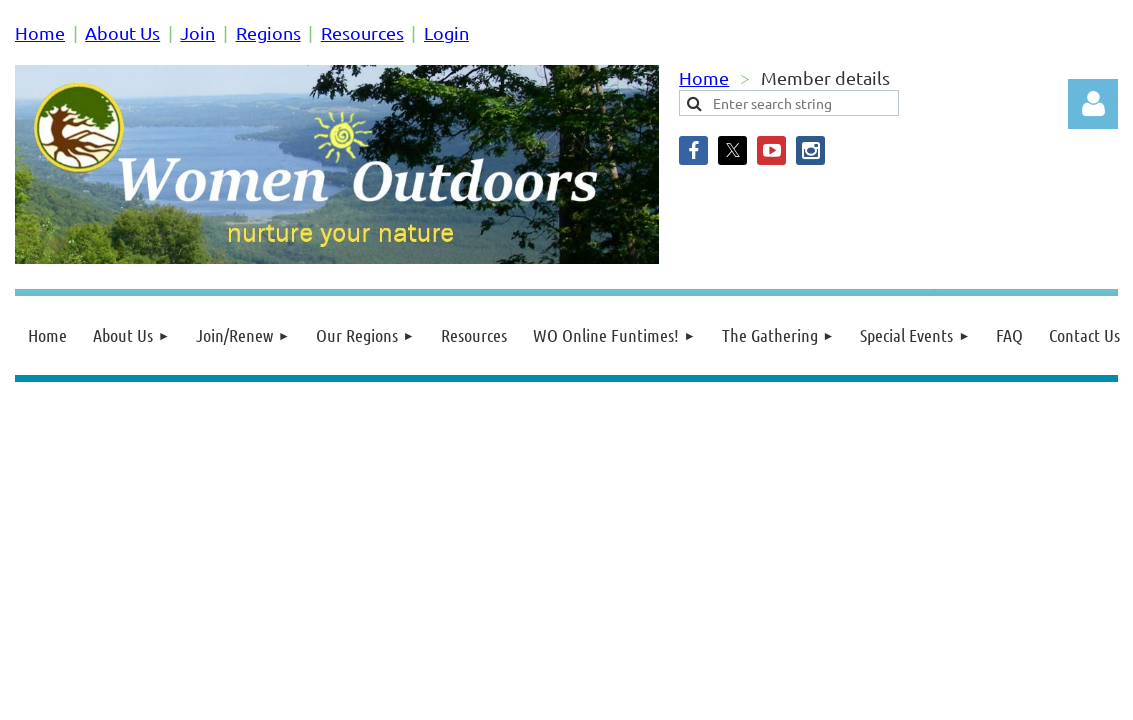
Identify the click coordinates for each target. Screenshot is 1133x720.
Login (446, 32)
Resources (362, 32)
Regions (268, 32)
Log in (1093, 104)
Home (40, 32)
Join (197, 32)
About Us (122, 32)
